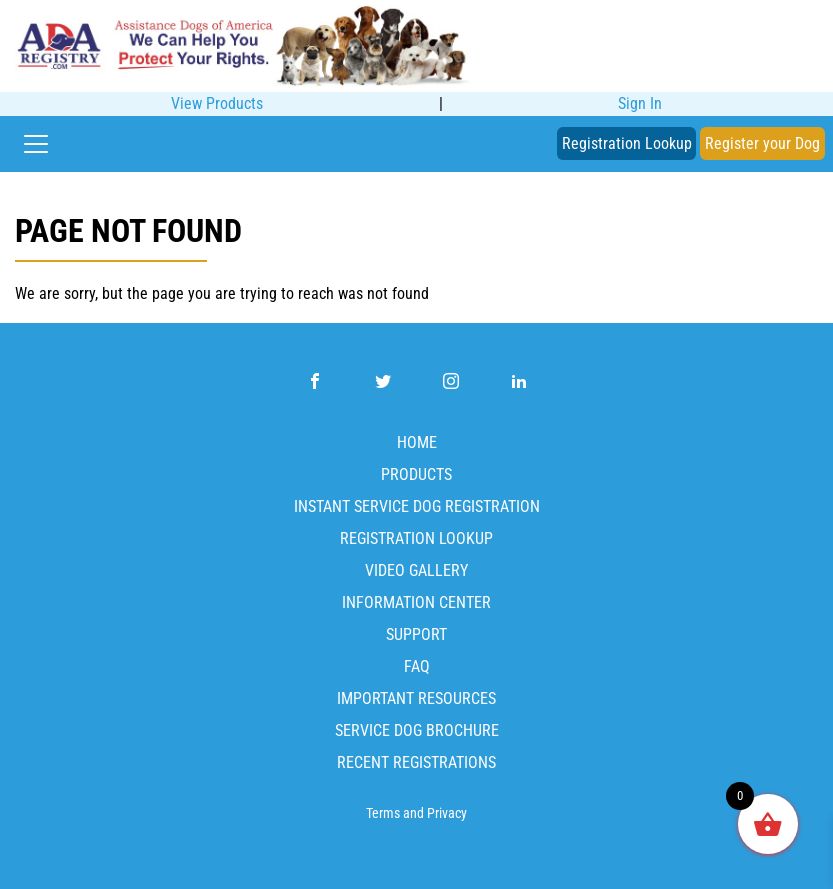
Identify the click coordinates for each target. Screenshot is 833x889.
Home (417, 442)
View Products (217, 103)
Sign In (640, 103)
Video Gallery (416, 570)
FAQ (417, 666)
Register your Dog (762, 143)
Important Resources (416, 698)
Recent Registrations (416, 762)
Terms (383, 813)
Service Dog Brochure (417, 730)
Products (416, 474)
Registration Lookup (627, 143)
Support (416, 634)
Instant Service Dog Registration (417, 506)
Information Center (416, 602)
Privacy (447, 813)
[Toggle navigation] (36, 144)
